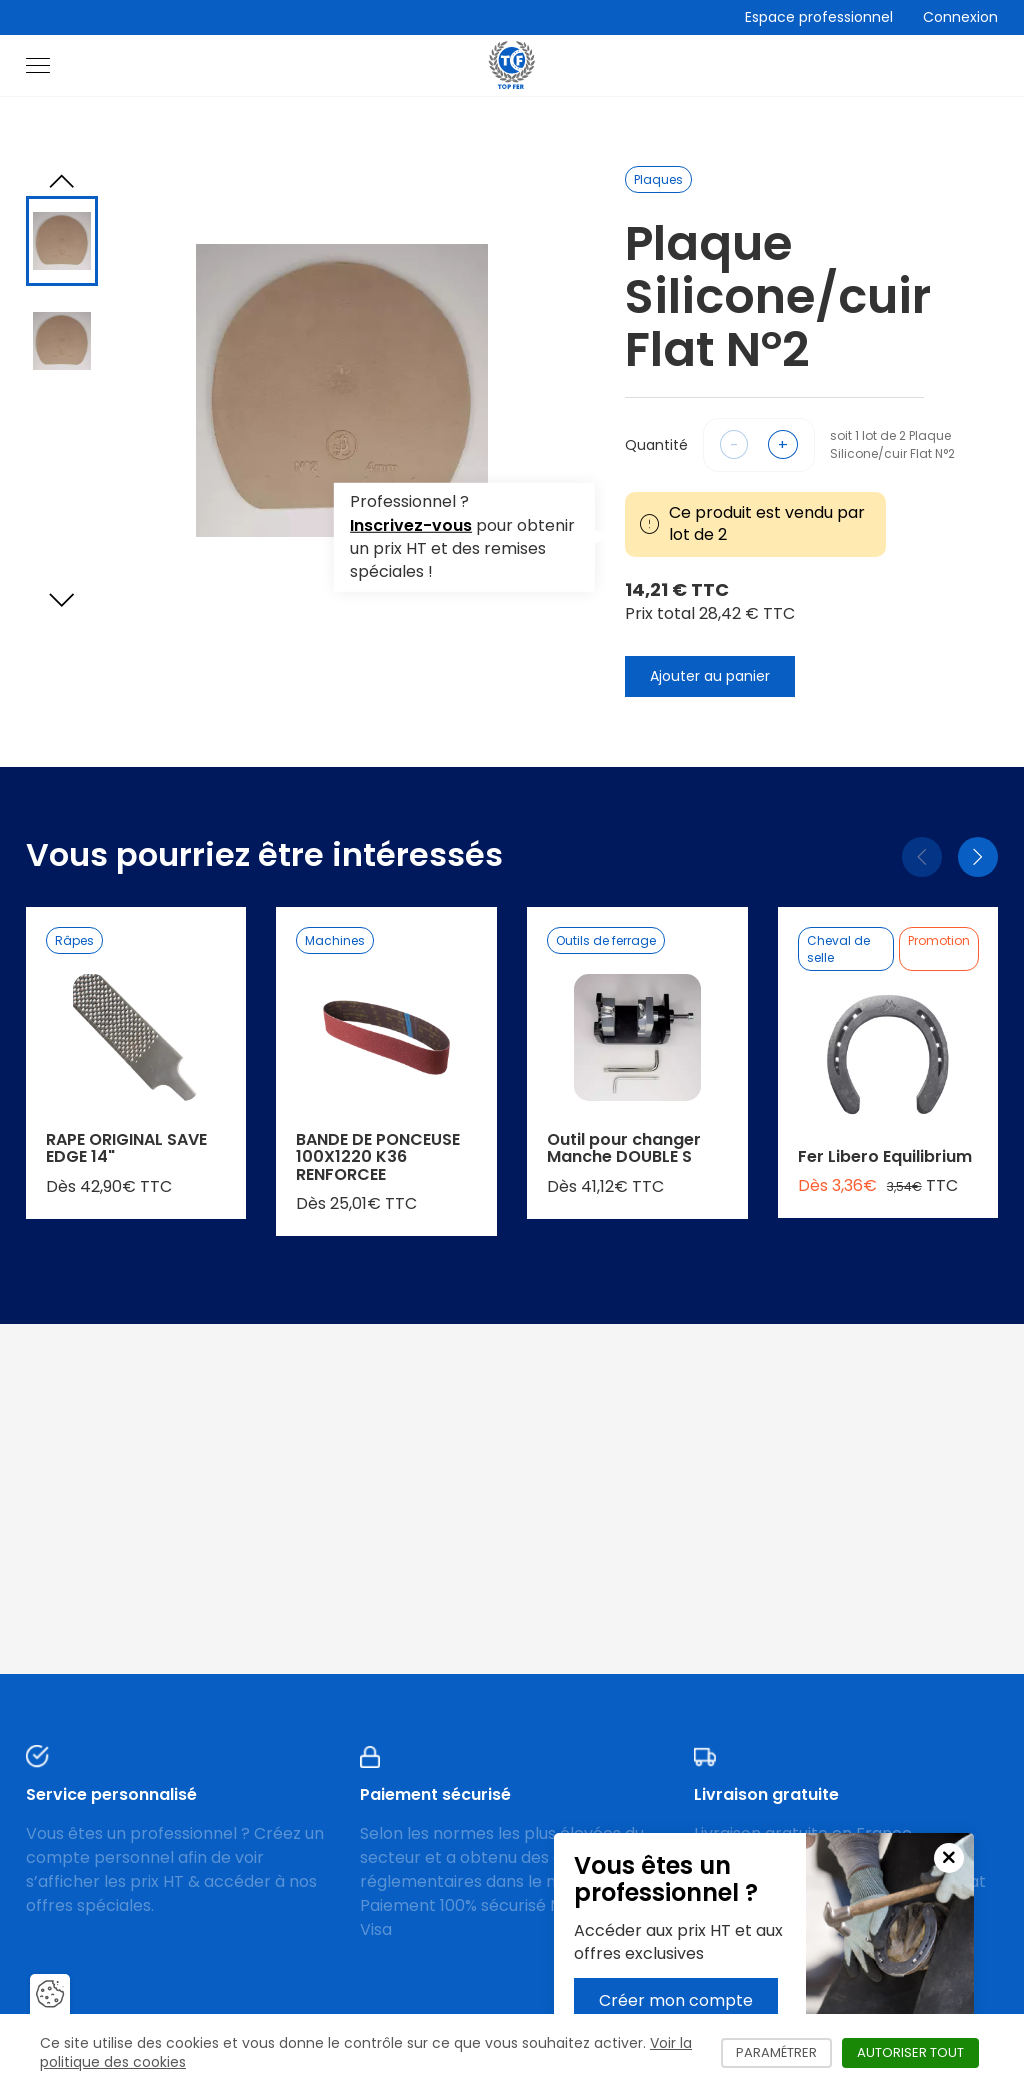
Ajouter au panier (710, 676)
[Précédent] (922, 857)
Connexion (960, 17)
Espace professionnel (819, 17)
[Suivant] (978, 857)
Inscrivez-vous (411, 525)
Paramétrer (784, 2052)
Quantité (656, 445)
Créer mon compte (676, 2000)
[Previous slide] (62, 181)
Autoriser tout (918, 2052)
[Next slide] (62, 600)
